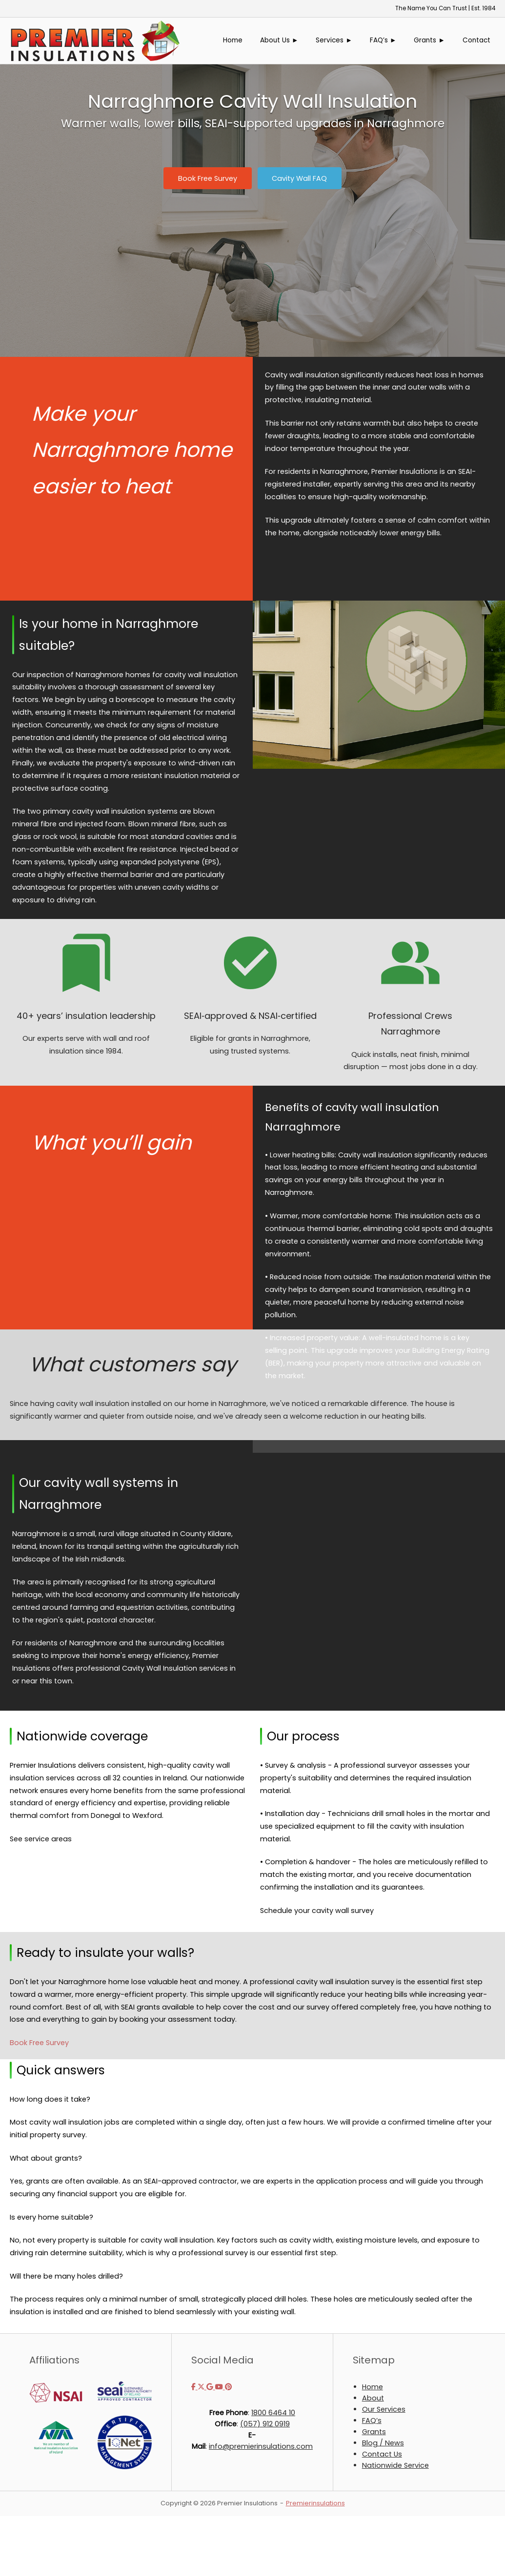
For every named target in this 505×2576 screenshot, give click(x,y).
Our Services (383, 2409)
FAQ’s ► (383, 40)
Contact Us (382, 2454)
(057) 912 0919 (265, 2424)
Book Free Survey (39, 2043)
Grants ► (429, 40)
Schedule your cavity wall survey (317, 1910)
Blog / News (383, 2443)
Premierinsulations (315, 2503)
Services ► (334, 40)
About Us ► (279, 40)
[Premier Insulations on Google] (210, 2387)
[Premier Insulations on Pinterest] (228, 2387)
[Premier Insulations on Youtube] (220, 2387)
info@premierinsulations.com (261, 2446)
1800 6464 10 (273, 2413)
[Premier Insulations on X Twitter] (202, 2387)
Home (232, 40)
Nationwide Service (395, 2465)
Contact (476, 40)
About (373, 2398)
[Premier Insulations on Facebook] (194, 2387)
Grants (374, 2432)
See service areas (41, 1839)
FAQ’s (372, 2420)
